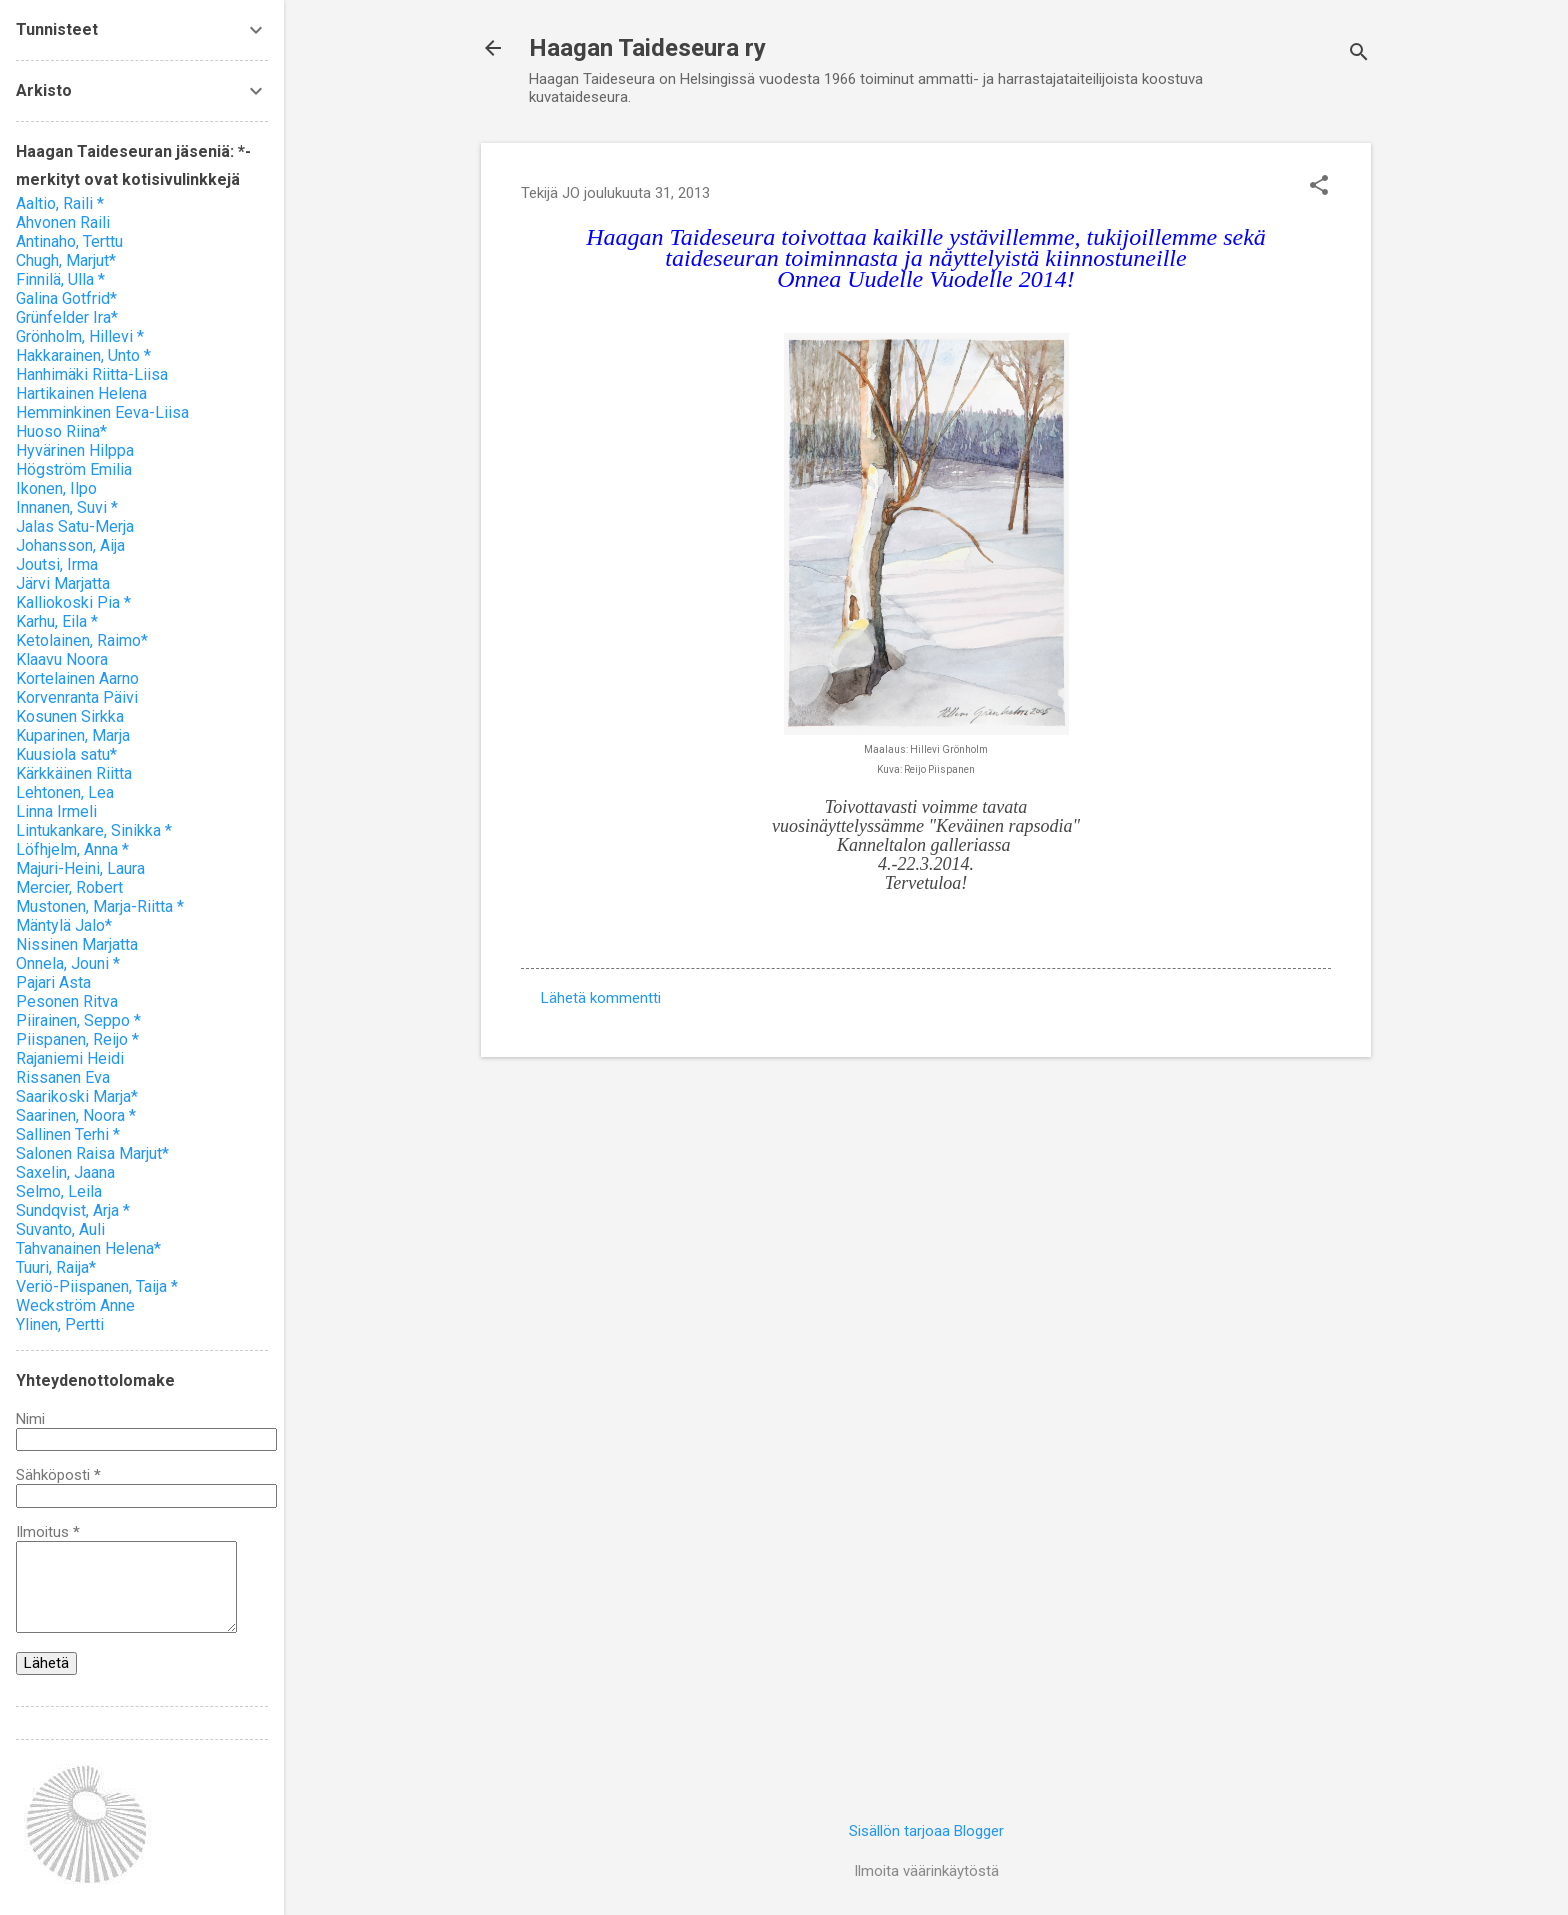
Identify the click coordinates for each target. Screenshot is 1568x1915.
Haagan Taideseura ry (647, 48)
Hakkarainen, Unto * (83, 355)
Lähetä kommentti (601, 998)
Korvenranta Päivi (77, 697)
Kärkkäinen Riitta (74, 773)
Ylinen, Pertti (60, 1324)
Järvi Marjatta (63, 583)
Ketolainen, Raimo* (82, 640)
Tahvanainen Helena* (88, 1248)
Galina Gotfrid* (66, 298)
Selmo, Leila (59, 1191)
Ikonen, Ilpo (56, 488)
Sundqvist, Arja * (73, 1210)
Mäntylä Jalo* (64, 925)
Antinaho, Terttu (69, 241)
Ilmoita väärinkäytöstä (926, 1871)
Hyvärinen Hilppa (75, 450)
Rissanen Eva (63, 1077)
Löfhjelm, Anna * (72, 849)
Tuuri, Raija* (56, 1267)
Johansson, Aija (70, 545)
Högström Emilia (74, 469)
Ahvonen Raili (63, 222)
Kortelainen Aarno (77, 678)
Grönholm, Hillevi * (80, 336)
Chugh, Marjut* (66, 260)
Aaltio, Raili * (60, 203)
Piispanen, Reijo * (77, 1039)
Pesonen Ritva (67, 1001)
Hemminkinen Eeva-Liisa (102, 412)
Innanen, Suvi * (67, 507)
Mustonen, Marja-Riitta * (100, 906)
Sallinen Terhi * (68, 1134)
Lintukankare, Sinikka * (94, 830)
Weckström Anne (75, 1305)
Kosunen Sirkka (70, 716)
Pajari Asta (53, 982)
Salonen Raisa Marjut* (92, 1153)
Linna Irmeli (56, 811)
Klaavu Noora (62, 659)
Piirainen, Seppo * (78, 1020)
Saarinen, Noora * (76, 1115)
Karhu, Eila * (57, 621)
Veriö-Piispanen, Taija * (97, 1286)
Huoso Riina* (61, 431)
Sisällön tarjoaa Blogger (926, 1831)
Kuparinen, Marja (73, 735)
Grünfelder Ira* (67, 317)
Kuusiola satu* (66, 754)
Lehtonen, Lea (65, 792)
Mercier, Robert (69, 887)
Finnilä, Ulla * (60, 279)
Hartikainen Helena (81, 393)
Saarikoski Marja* (77, 1096)
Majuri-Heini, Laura (80, 868)
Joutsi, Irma (57, 564)
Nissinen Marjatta (77, 944)
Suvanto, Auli (60, 1229)
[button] (1319, 187)
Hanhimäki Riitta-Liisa (92, 374)
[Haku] (1359, 54)
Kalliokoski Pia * (73, 602)
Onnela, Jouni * (68, 963)
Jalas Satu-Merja (75, 526)
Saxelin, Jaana (65, 1172)
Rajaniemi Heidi (70, 1058)
